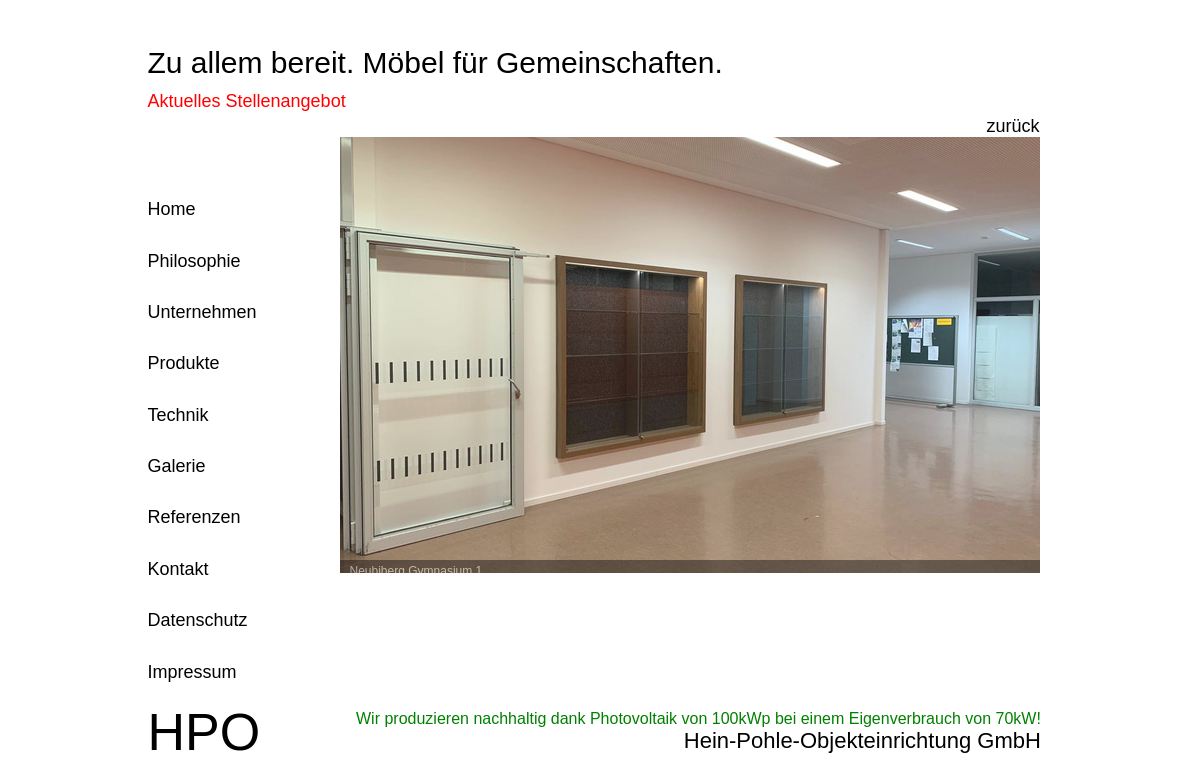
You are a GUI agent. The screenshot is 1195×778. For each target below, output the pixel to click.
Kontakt (178, 569)
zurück (1012, 126)
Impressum (192, 672)
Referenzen (194, 517)
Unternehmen (202, 312)
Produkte (184, 363)
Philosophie (194, 261)
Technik (178, 415)
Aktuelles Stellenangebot (247, 101)
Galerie (177, 466)
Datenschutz (198, 620)
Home (172, 209)
